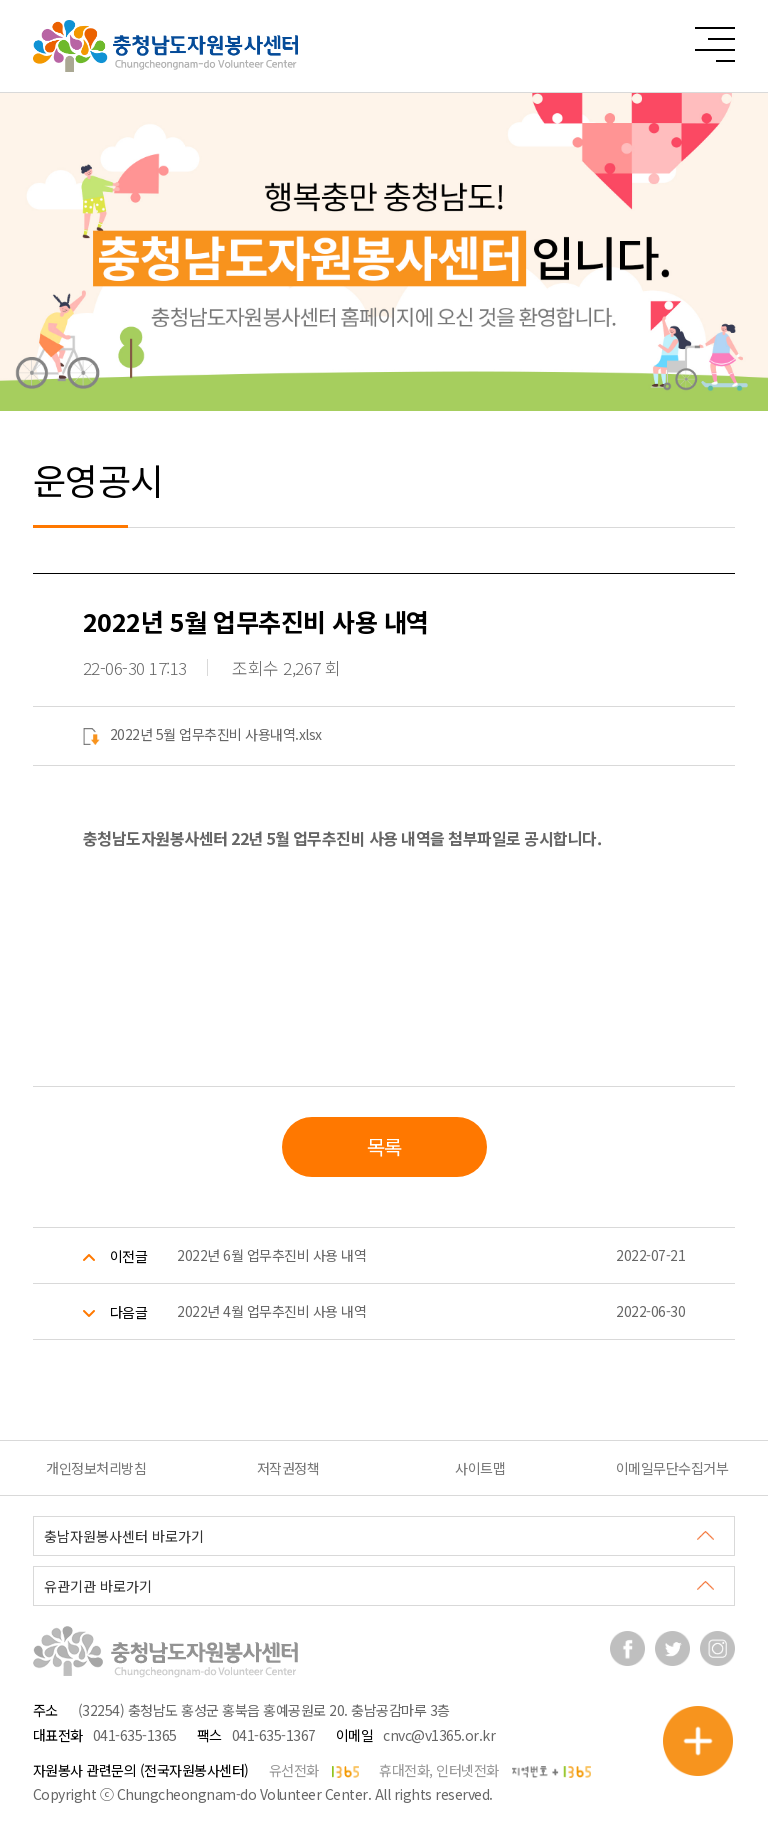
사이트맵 (480, 1468)
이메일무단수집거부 (672, 1468)
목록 (384, 1146)
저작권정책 (288, 1468)
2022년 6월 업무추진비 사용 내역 (271, 1255)
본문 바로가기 (0, 0)
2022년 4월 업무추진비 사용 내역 (271, 1311)
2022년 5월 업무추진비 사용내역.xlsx (202, 734)
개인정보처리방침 (96, 1468)
